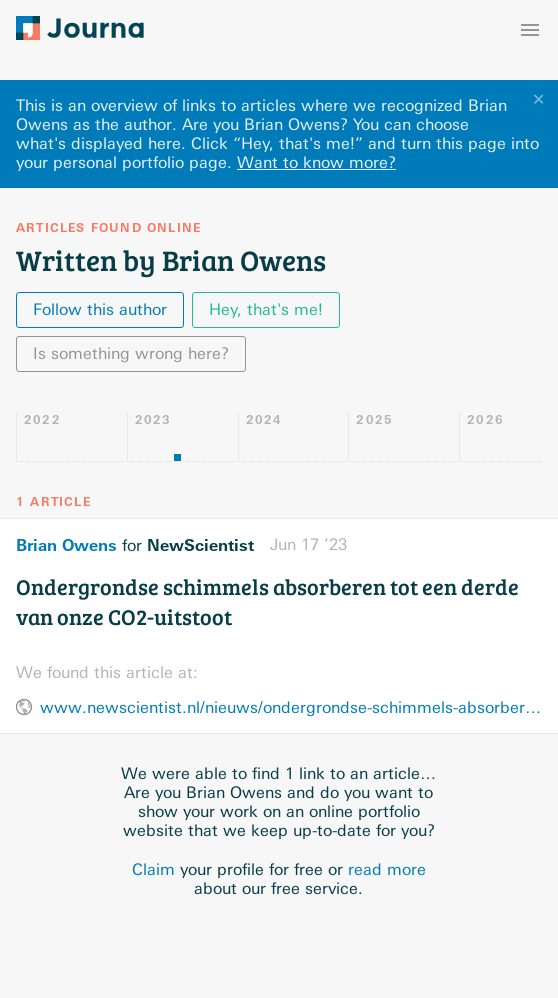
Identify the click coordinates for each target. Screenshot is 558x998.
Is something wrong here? (131, 353)
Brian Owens (66, 545)
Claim (153, 869)
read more (387, 869)
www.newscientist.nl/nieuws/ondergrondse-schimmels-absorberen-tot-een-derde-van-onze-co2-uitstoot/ (291, 707)
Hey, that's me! (266, 309)
